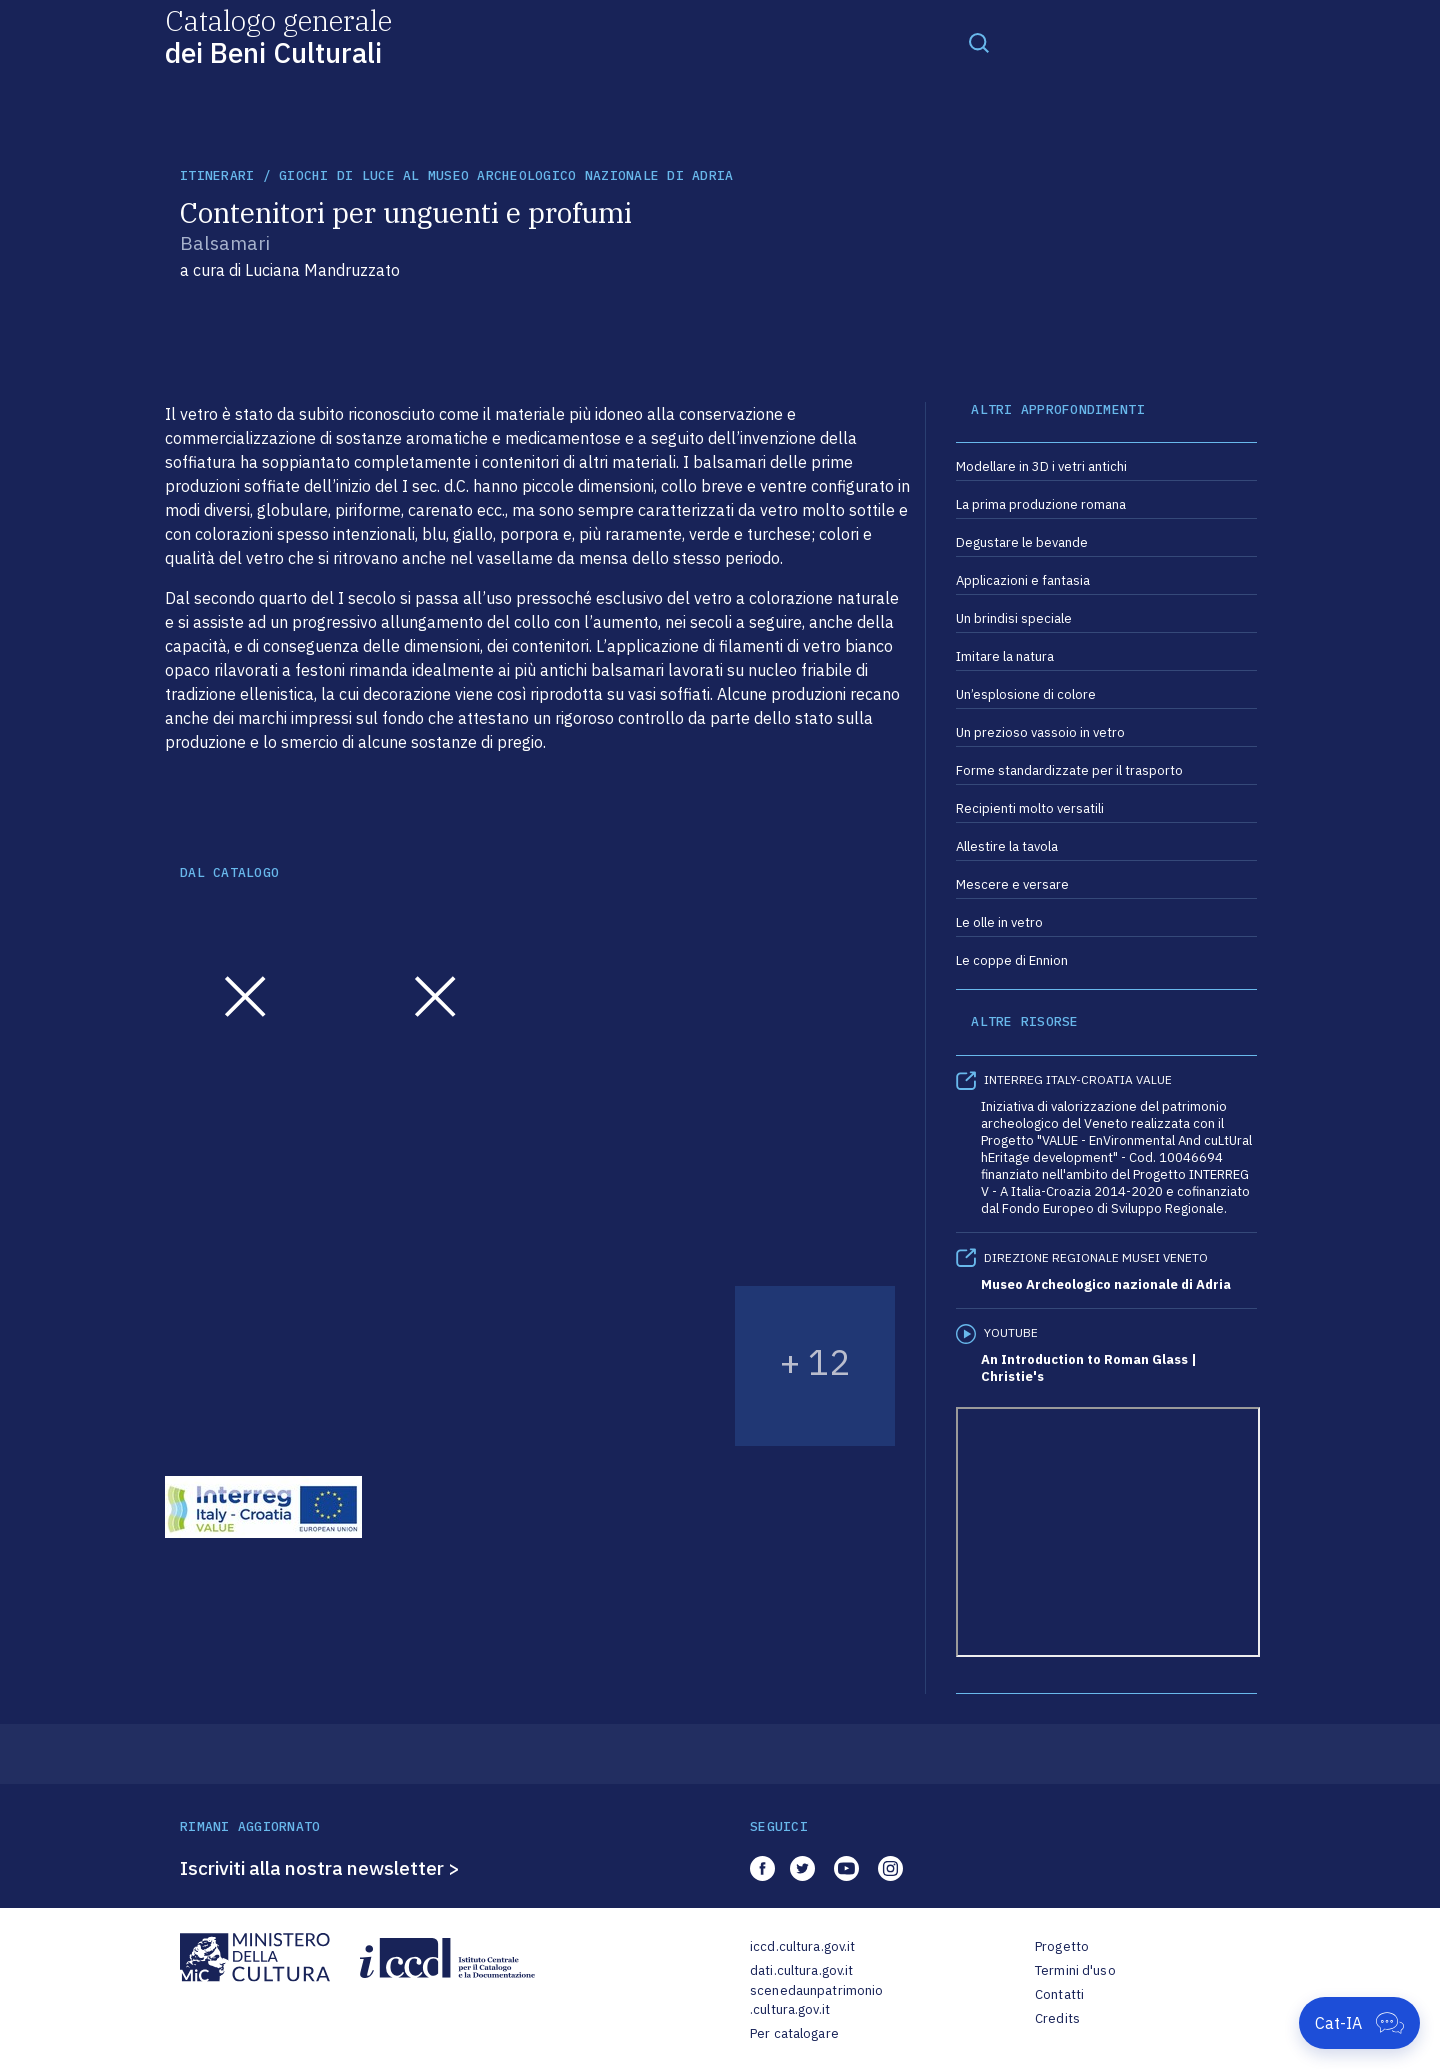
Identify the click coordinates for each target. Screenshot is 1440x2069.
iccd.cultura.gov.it (802, 1946)
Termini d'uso (1075, 1970)
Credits (1057, 2018)
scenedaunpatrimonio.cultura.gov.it (816, 2000)
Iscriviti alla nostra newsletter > (320, 1868)
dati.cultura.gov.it (801, 1970)
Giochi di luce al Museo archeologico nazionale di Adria (506, 175)
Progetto (1062, 1946)
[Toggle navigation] (979, 42)
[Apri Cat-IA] (1359, 2023)
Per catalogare (794, 2033)
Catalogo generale (278, 35)
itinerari (217, 175)
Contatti (1059, 1994)
